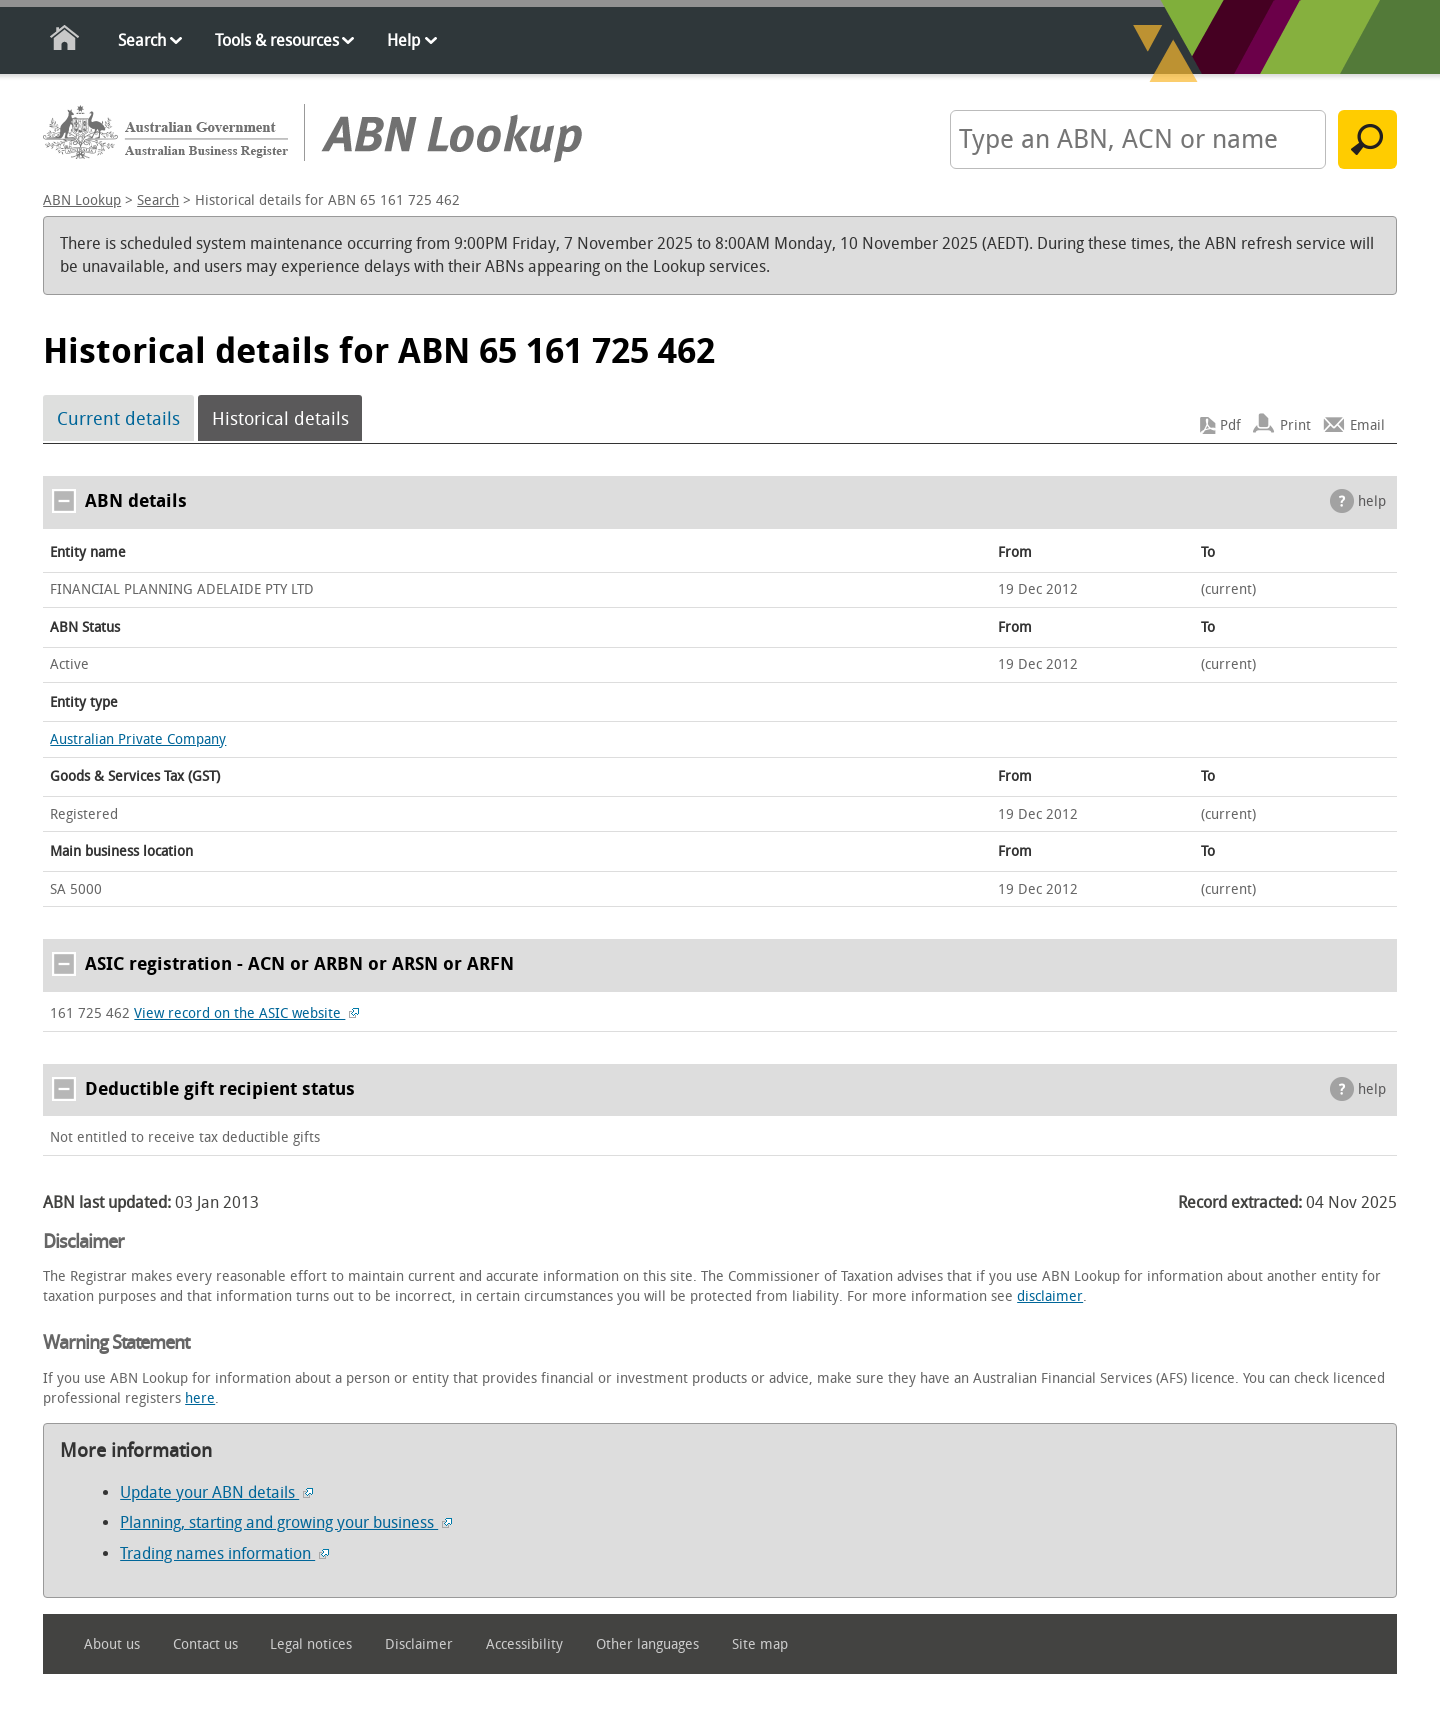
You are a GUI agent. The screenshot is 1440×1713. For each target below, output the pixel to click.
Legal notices (311, 1644)
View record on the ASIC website (246, 1013)
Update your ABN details (216, 1492)
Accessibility (524, 1644)
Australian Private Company (138, 739)
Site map (760, 1644)
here (200, 1398)
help (1372, 501)
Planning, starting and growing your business (286, 1522)
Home (65, 41)
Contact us (205, 1644)
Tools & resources (277, 40)
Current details (118, 419)
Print (1295, 425)
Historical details (280, 419)
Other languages (647, 1644)
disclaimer (1050, 1296)
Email (1367, 425)
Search (142, 40)
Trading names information (224, 1553)
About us (112, 1644)
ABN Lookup (82, 200)
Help (403, 40)
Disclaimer (419, 1644)
